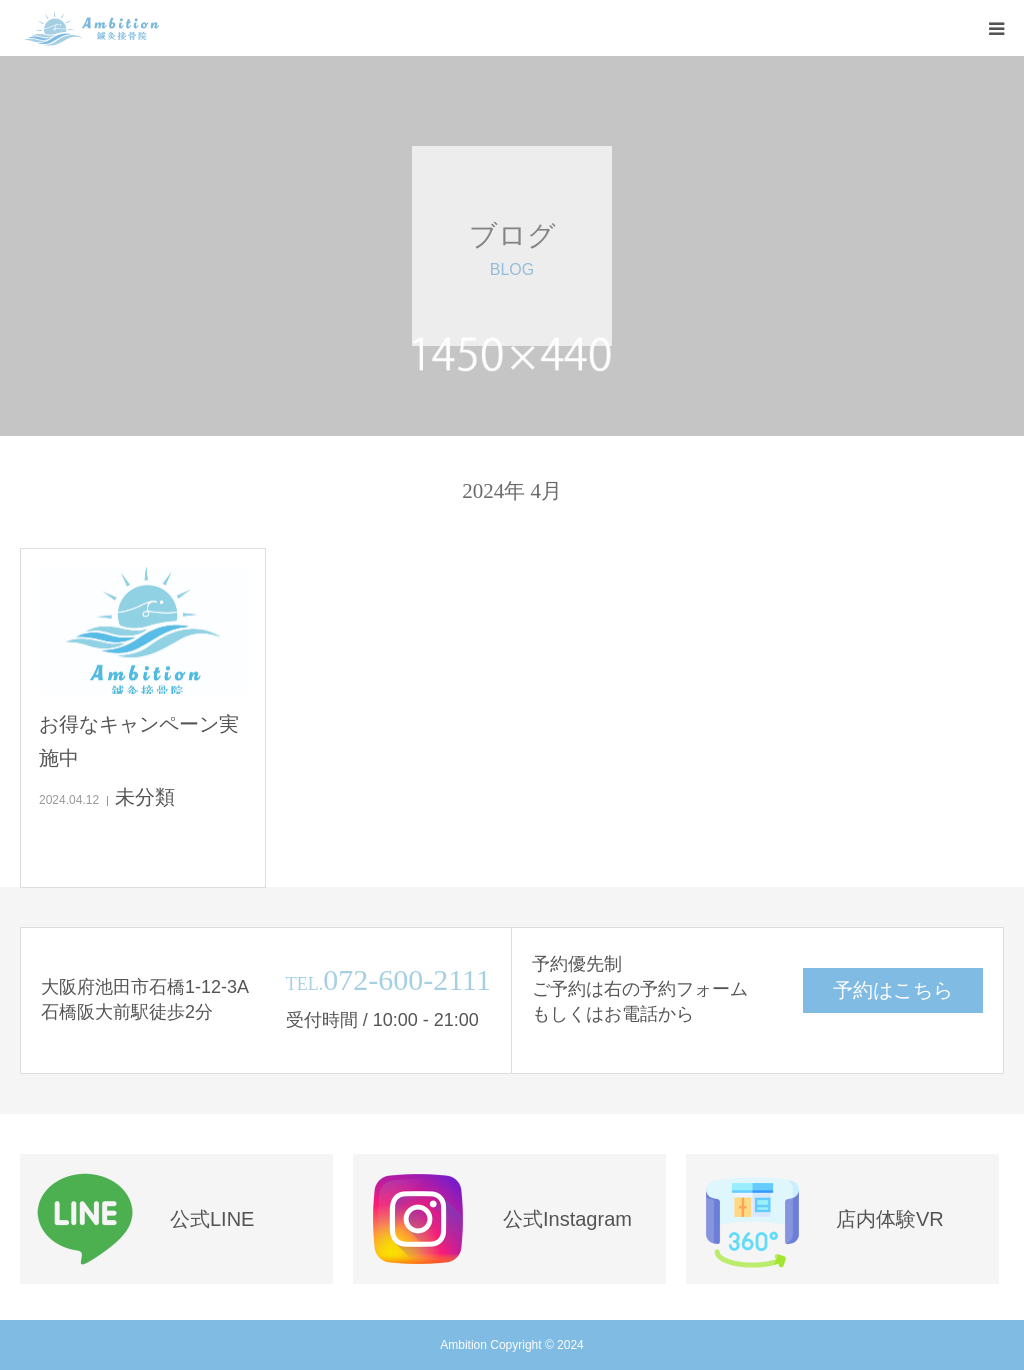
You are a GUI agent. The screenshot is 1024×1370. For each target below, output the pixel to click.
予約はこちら (893, 990)
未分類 (145, 797)
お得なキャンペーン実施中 (139, 741)
